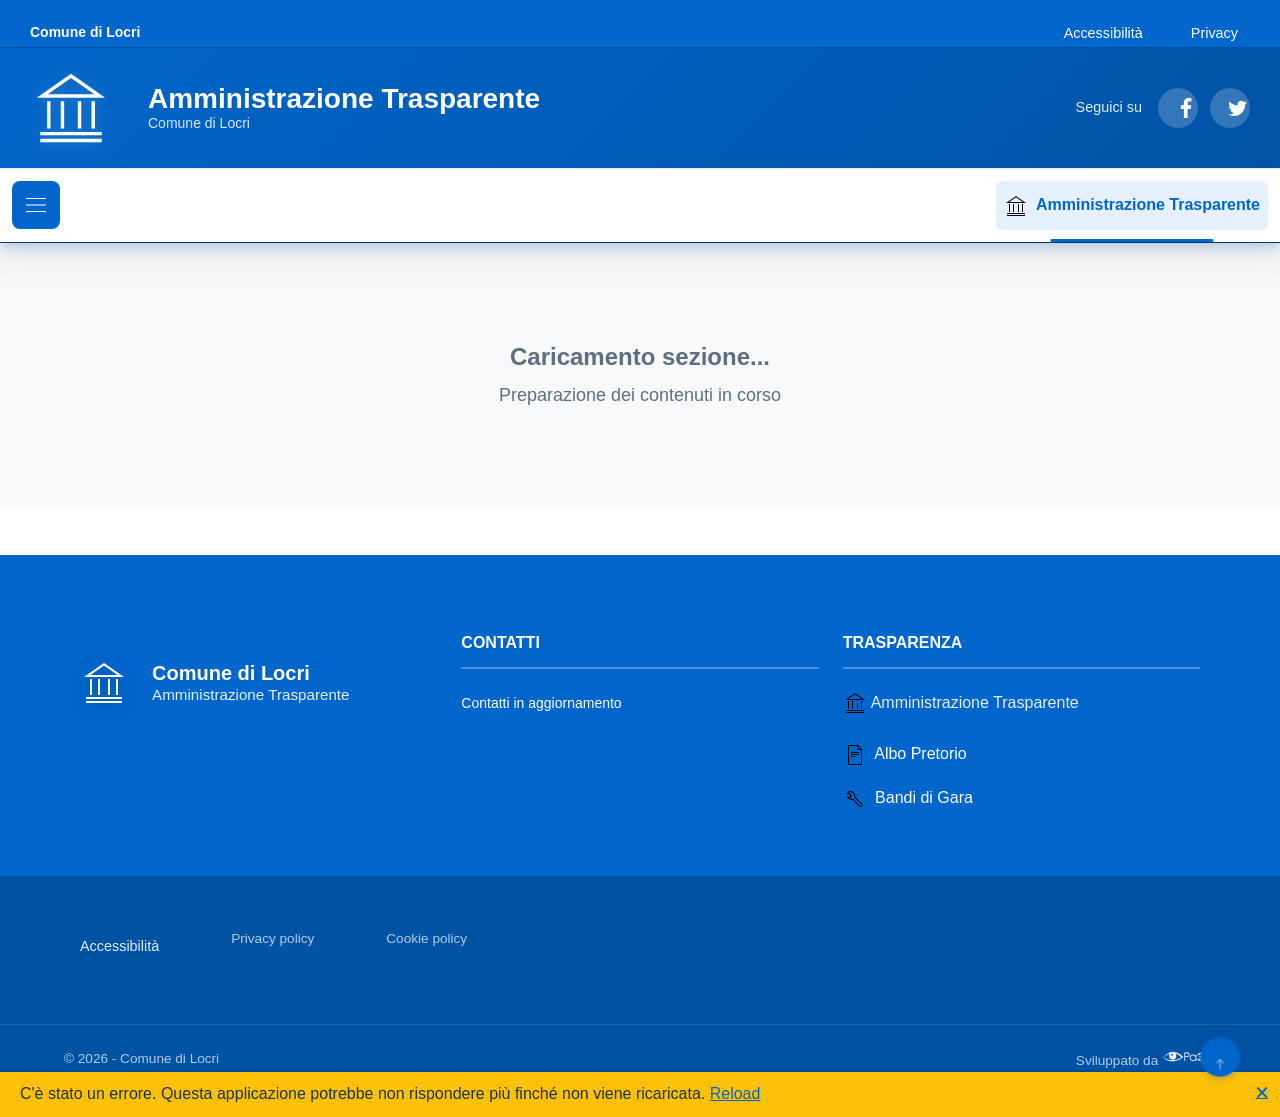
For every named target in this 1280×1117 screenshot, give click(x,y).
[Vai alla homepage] (297, 108)
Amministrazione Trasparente (1132, 206)
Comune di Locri (85, 32)
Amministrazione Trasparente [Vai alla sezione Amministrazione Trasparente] (961, 703)
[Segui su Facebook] (1178, 108)
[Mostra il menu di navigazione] (36, 205)
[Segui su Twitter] (1230, 108)
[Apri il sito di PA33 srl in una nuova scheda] (1189, 1057)
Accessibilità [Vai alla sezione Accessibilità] (1103, 33)
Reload (735, 1093)
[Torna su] (1219, 1056)
